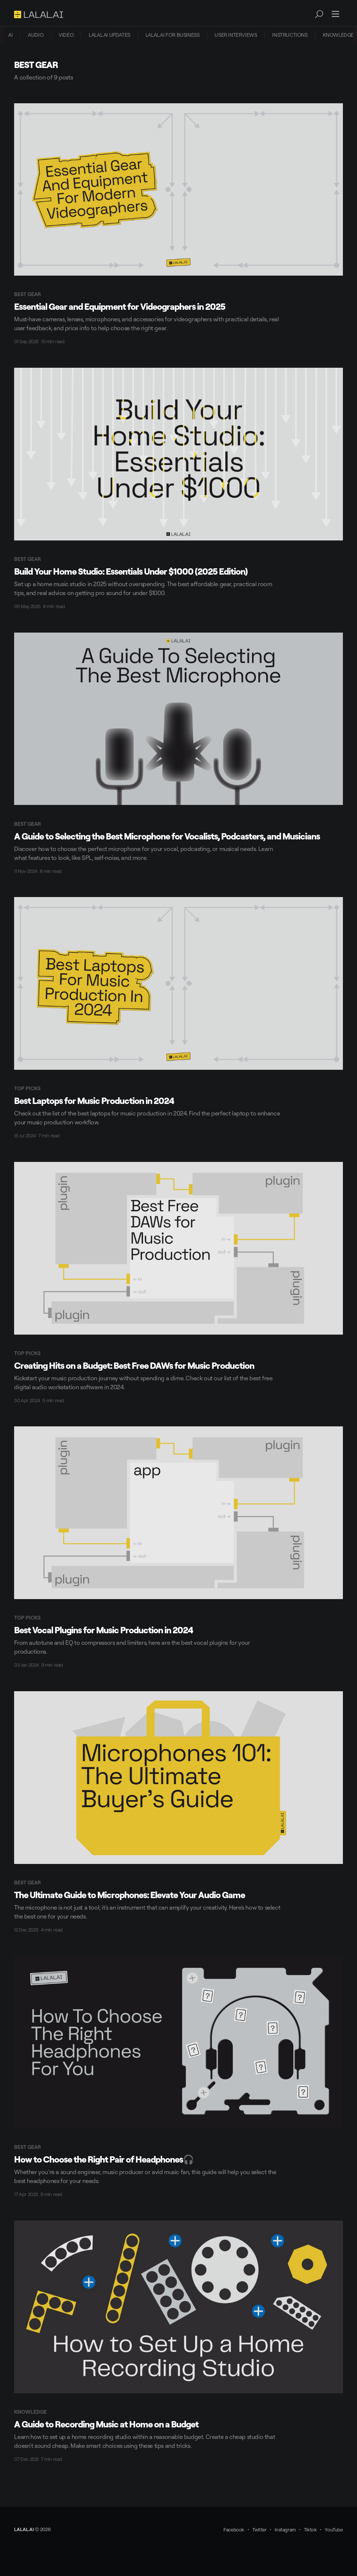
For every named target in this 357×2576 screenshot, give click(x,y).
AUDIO (35, 35)
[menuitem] (10, 35)
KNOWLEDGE (338, 35)
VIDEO (66, 35)
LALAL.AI (23, 2529)
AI (10, 35)
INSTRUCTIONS (289, 35)
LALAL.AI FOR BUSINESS (172, 35)
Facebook (233, 2530)
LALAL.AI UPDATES (109, 35)
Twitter (259, 2530)
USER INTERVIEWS (235, 35)
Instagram (285, 2530)
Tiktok (310, 2530)
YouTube (334, 2530)
